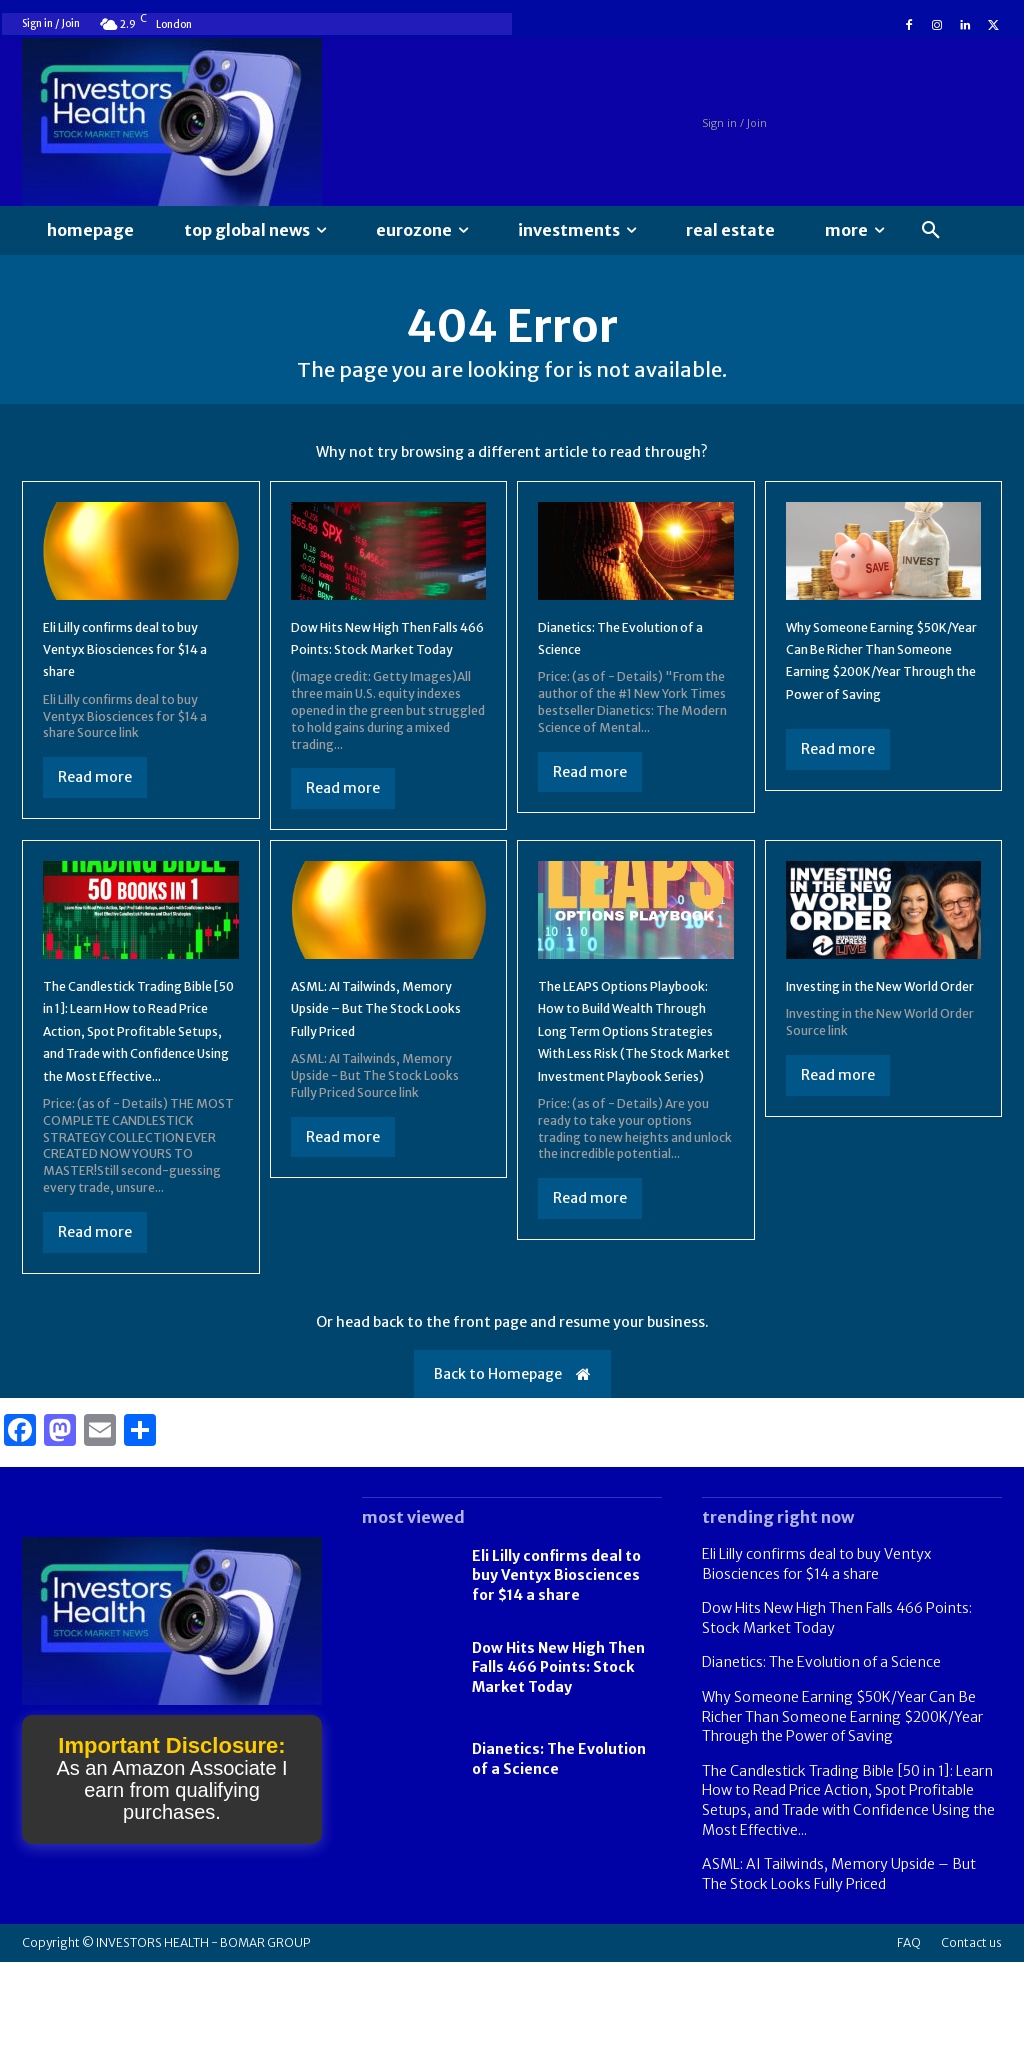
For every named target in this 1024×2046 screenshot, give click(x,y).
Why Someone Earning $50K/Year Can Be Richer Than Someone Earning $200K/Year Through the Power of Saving (882, 687)
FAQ (909, 2026)
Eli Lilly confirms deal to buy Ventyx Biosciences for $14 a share (131, 664)
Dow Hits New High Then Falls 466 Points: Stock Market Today (382, 664)
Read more (95, 793)
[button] (931, 231)
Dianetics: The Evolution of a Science (821, 1746)
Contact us (971, 2026)
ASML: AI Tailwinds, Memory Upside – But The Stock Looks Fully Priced (372, 1056)
